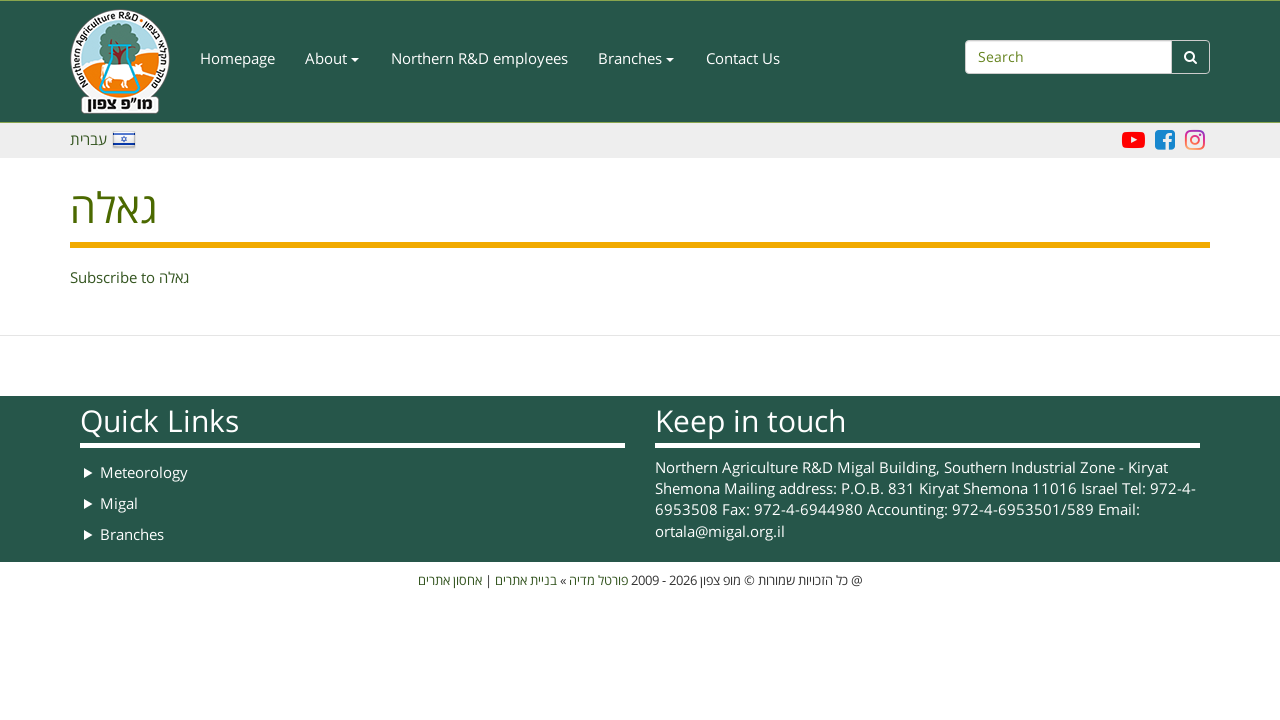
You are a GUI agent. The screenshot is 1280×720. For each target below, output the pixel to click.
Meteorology (144, 473)
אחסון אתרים (450, 581)
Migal (119, 504)
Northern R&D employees (479, 59)
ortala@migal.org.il (720, 532)
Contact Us (743, 59)
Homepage (237, 59)
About (332, 59)
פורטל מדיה (598, 581)
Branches (636, 59)
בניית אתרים (526, 581)
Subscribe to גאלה (129, 278)
